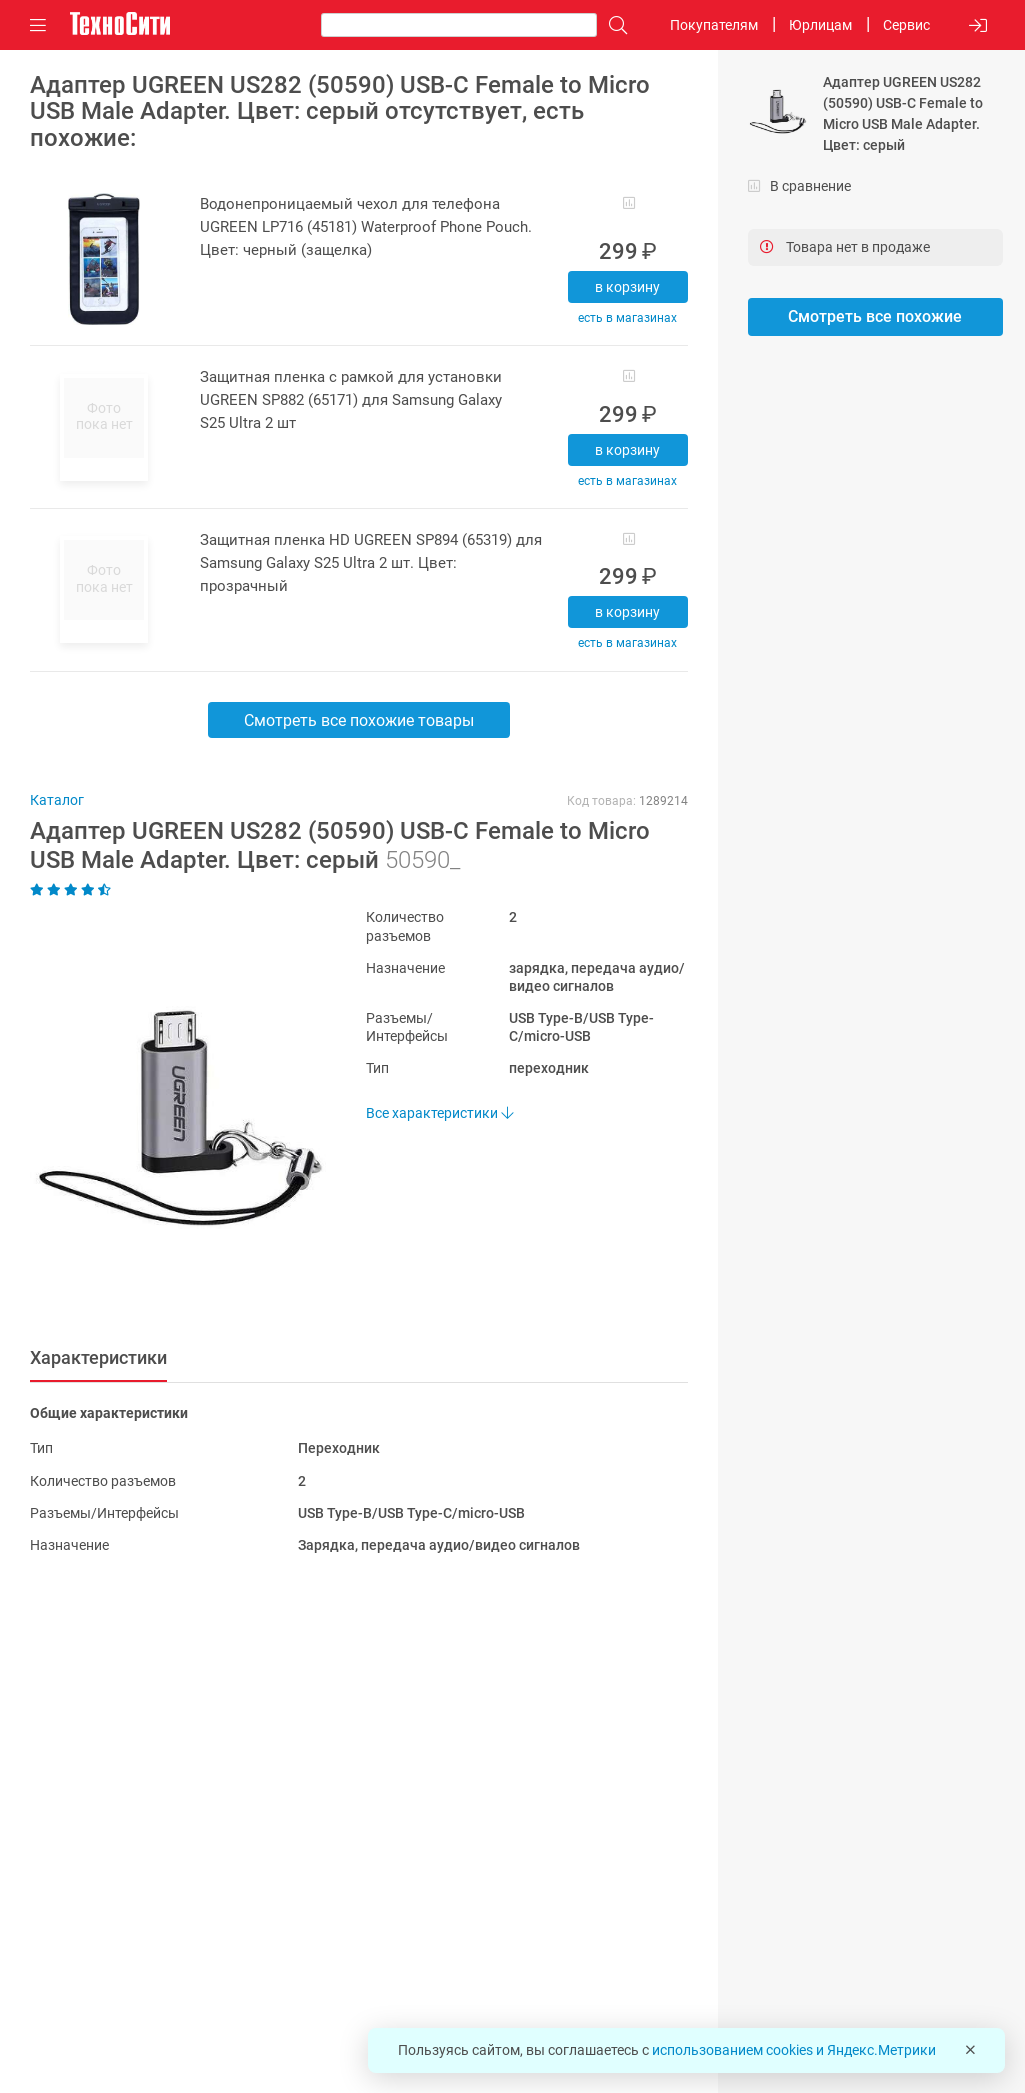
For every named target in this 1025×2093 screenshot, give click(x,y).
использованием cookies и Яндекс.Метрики (794, 2050)
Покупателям (714, 25)
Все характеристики (439, 1113)
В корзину (627, 287)
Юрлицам (820, 25)
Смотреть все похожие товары (359, 720)
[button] (168, 1117)
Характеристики (98, 1357)
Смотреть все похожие (875, 316)
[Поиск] (613, 25)
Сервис (906, 25)
